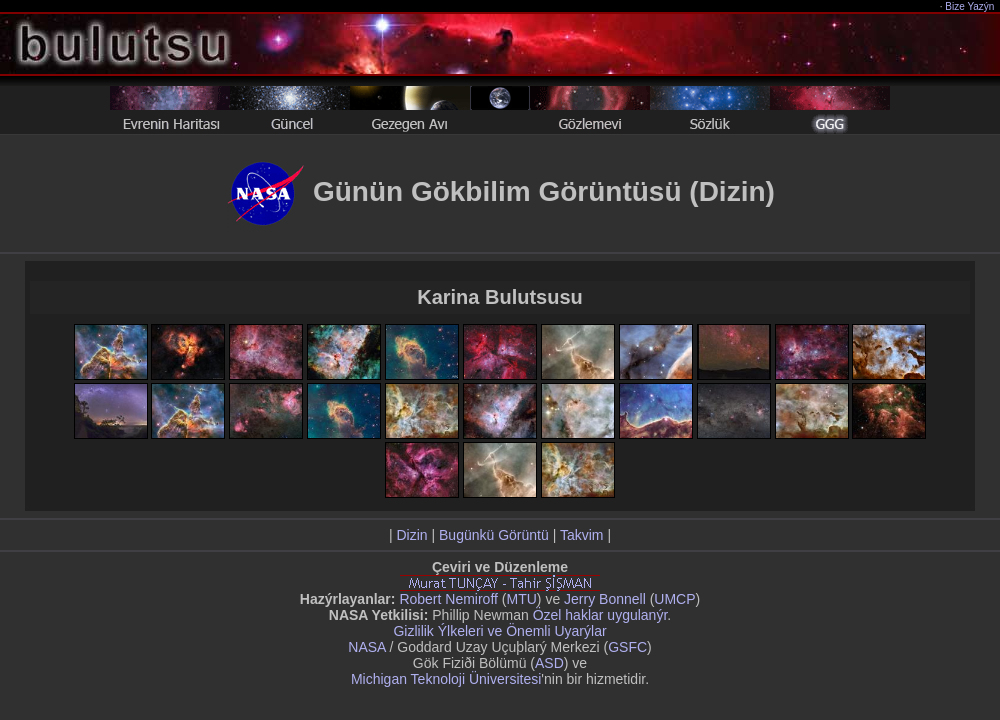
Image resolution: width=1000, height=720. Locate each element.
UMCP (674, 599)
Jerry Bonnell (605, 599)
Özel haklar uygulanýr (600, 615)
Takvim (582, 535)
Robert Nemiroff (448, 599)
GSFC (627, 647)
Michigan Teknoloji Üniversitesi (446, 679)
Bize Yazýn (970, 6)
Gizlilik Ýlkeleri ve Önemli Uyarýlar (499, 631)
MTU (522, 599)
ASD (549, 663)
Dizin (411, 535)
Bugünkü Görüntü (494, 535)
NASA (366, 647)
